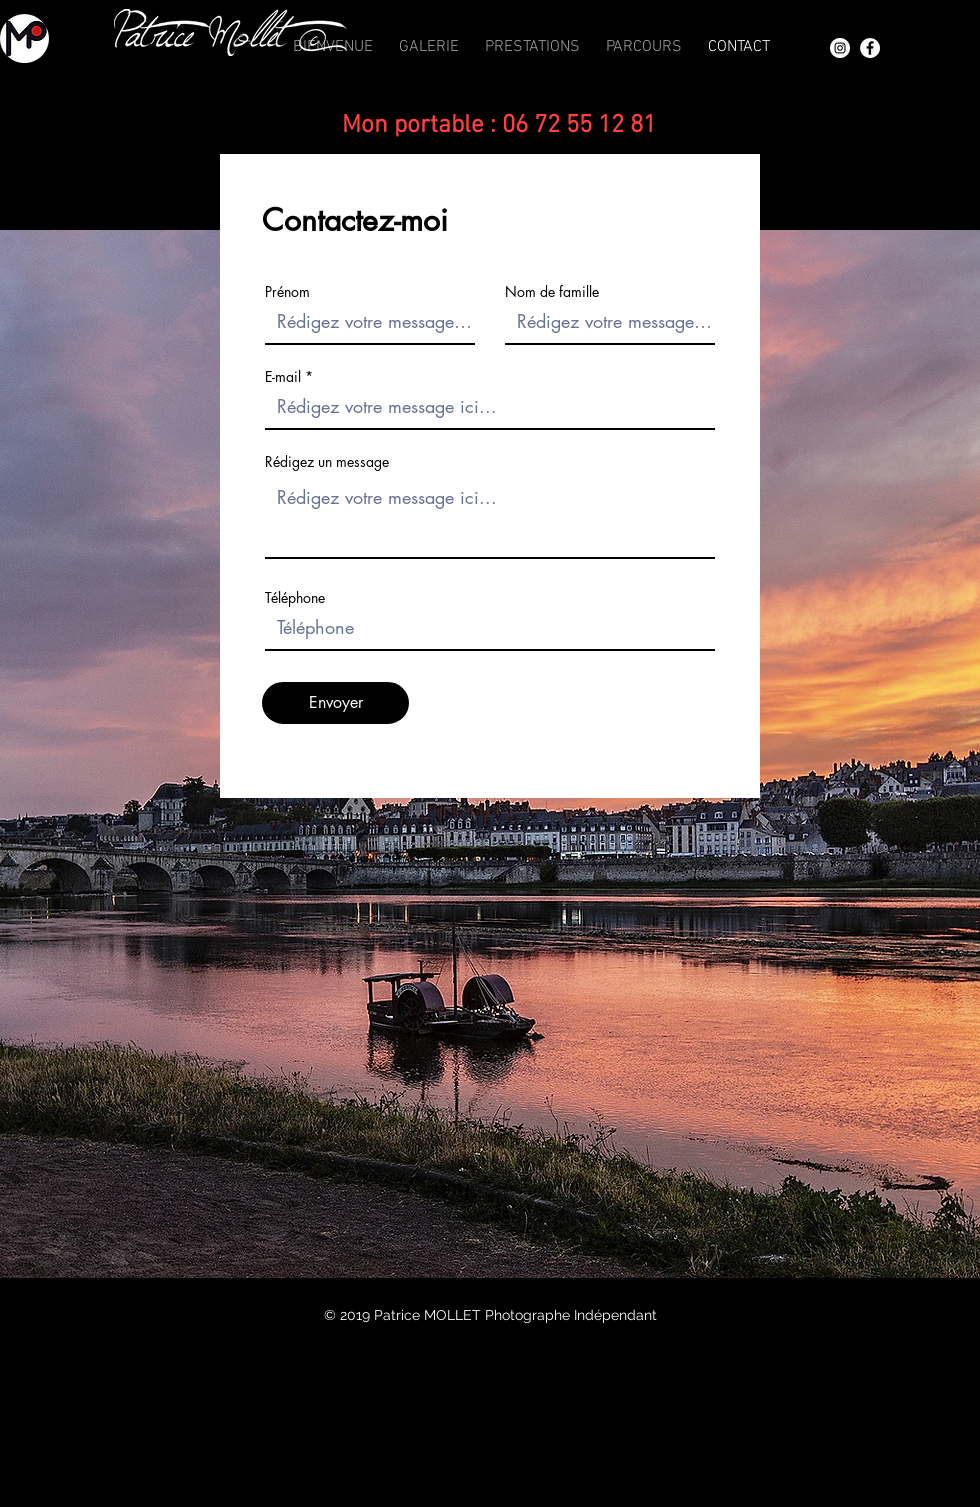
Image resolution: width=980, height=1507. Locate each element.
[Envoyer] (335, 703)
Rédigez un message (327, 462)
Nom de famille (552, 292)
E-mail (283, 377)
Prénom (287, 292)
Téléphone (295, 598)
